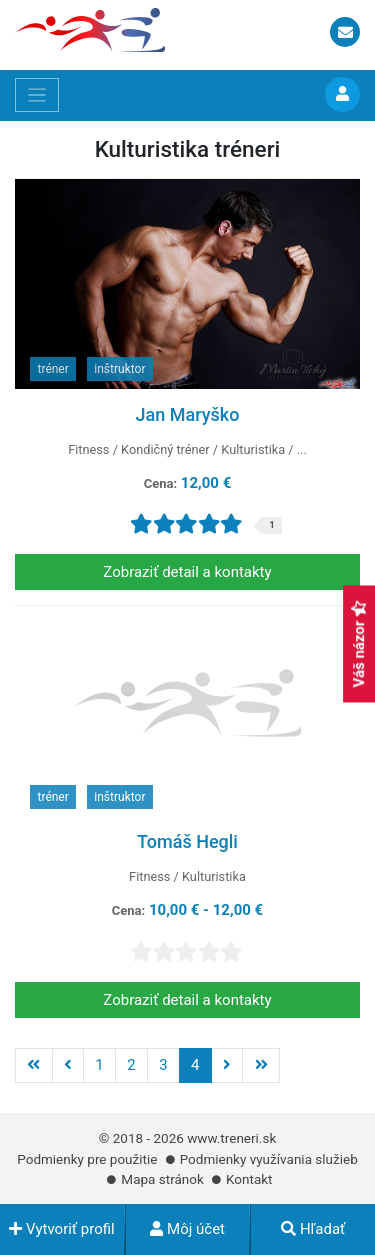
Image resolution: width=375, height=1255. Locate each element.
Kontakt (249, 1179)
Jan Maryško (188, 414)
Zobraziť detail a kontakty (187, 572)
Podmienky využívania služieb (269, 1159)
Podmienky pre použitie (87, 1159)
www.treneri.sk (231, 1138)
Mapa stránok (162, 1179)
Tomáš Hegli (187, 841)
